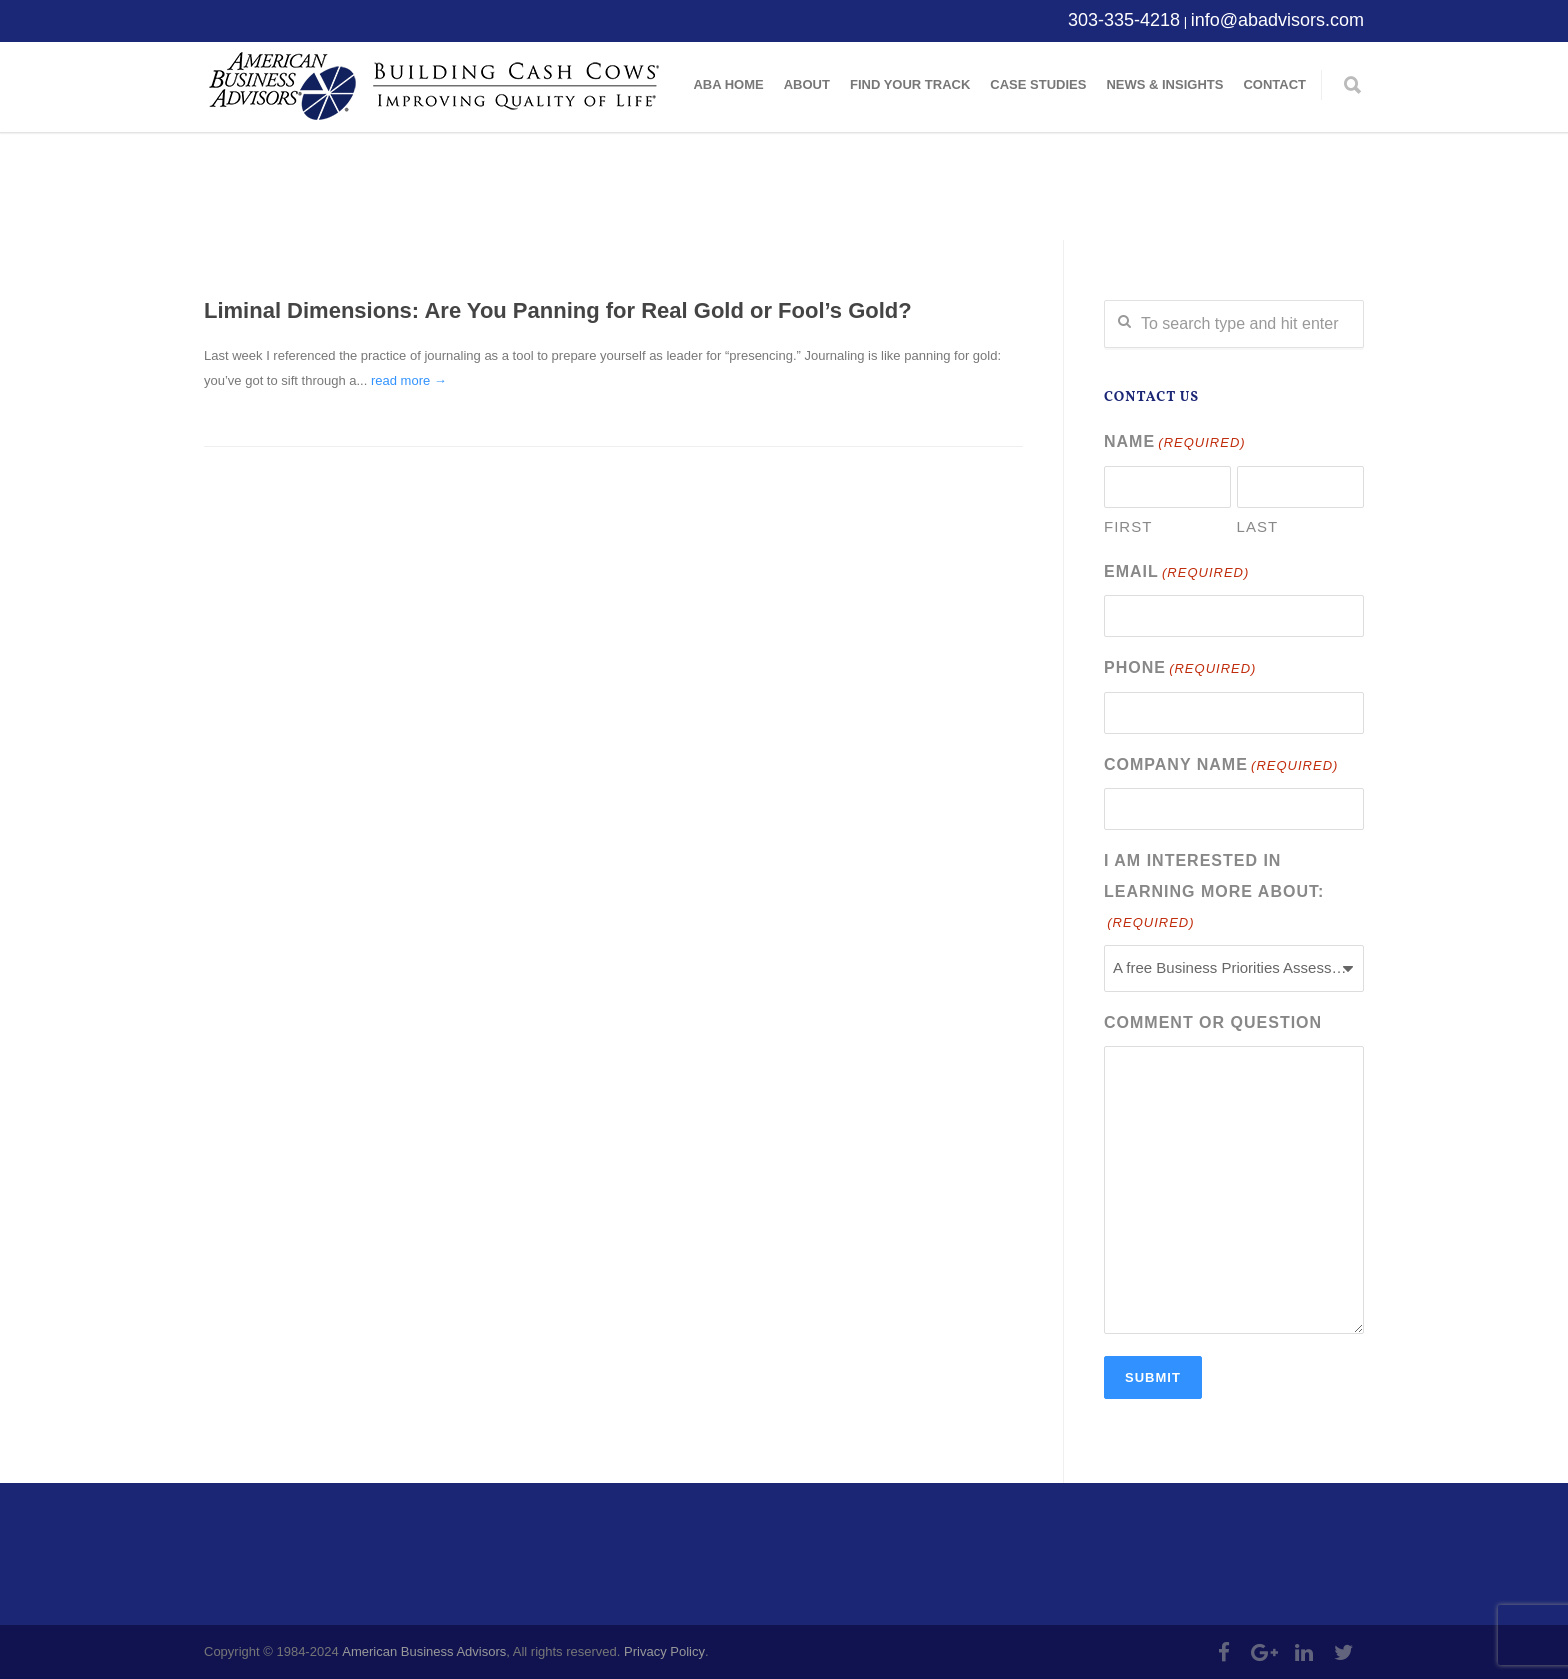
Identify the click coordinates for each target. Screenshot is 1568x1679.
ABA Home (728, 84)
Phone (1180, 669)
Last (1258, 526)
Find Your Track (910, 84)
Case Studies (1038, 84)
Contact (1274, 84)
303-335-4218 (1124, 20)
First (1128, 526)
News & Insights (1164, 84)
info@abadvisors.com (1277, 20)
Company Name (1221, 766)
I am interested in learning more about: (1214, 894)
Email (1176, 573)
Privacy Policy (664, 1651)
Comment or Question (1213, 1022)
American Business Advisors (424, 1651)
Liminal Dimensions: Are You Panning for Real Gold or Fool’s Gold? (558, 310)
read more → (409, 380)
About (807, 84)
